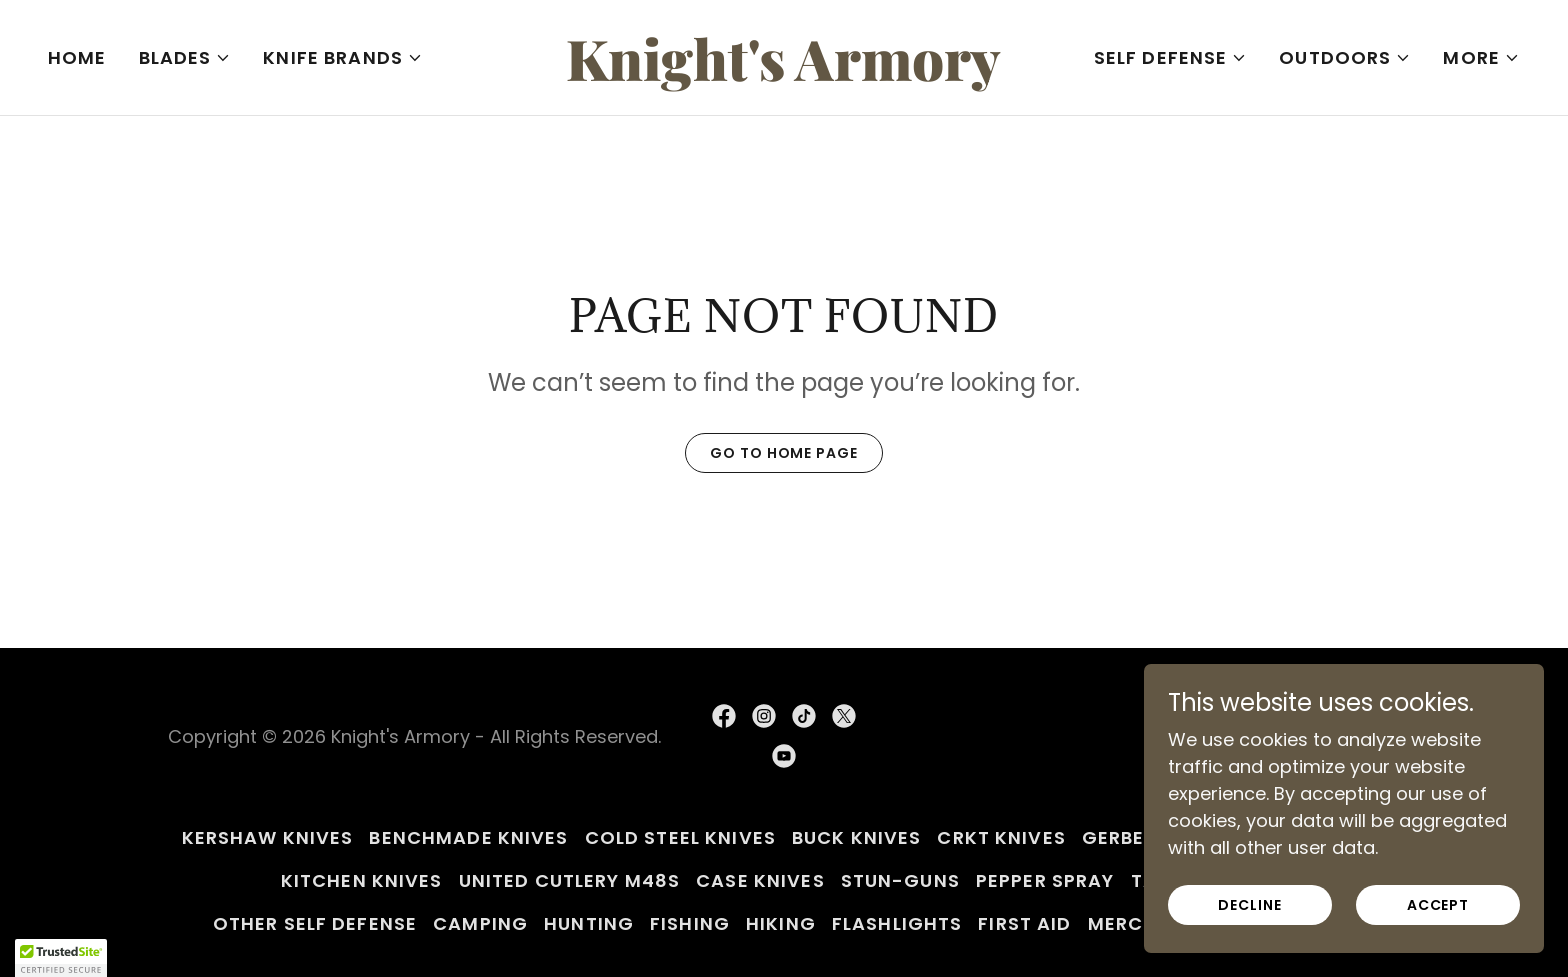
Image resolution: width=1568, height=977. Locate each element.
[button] (185, 58)
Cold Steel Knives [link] (680, 837)
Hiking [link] (781, 923)
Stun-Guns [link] (900, 880)
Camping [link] (480, 923)
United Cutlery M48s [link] (570, 880)
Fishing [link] (690, 923)
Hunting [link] (589, 923)
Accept (1438, 905)
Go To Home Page (783, 453)
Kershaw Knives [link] (268, 837)
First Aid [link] (1024, 923)
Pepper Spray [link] (1045, 880)
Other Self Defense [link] (315, 923)
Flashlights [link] (897, 923)
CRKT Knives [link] (1001, 837)
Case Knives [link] (760, 880)
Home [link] (77, 57)
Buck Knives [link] (856, 837)
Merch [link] (1123, 923)
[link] (784, 74)
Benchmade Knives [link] (468, 837)
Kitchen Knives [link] (362, 880)
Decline (1249, 905)
